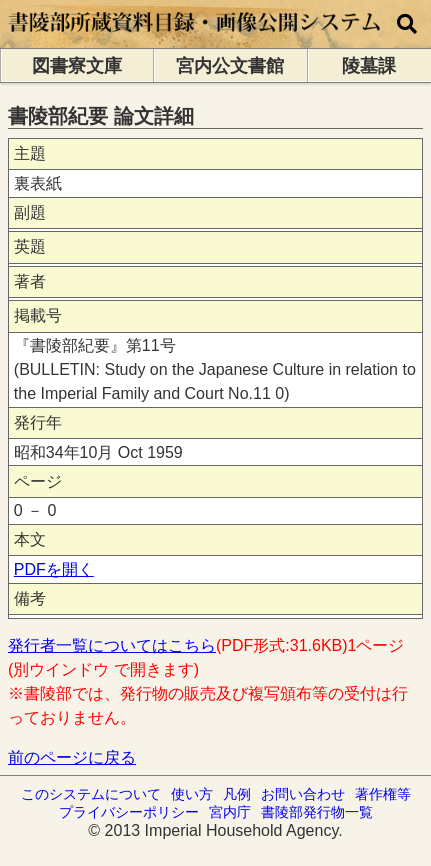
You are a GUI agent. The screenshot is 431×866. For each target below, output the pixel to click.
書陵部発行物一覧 (317, 812)
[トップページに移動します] (195, 38)
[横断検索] (407, 24)
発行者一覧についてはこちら (112, 645)
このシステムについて (91, 794)
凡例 (237, 794)
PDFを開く (54, 569)
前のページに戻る (72, 757)
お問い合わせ (303, 794)
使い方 (192, 794)
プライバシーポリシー (129, 812)
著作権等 (383, 794)
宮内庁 (230, 812)
